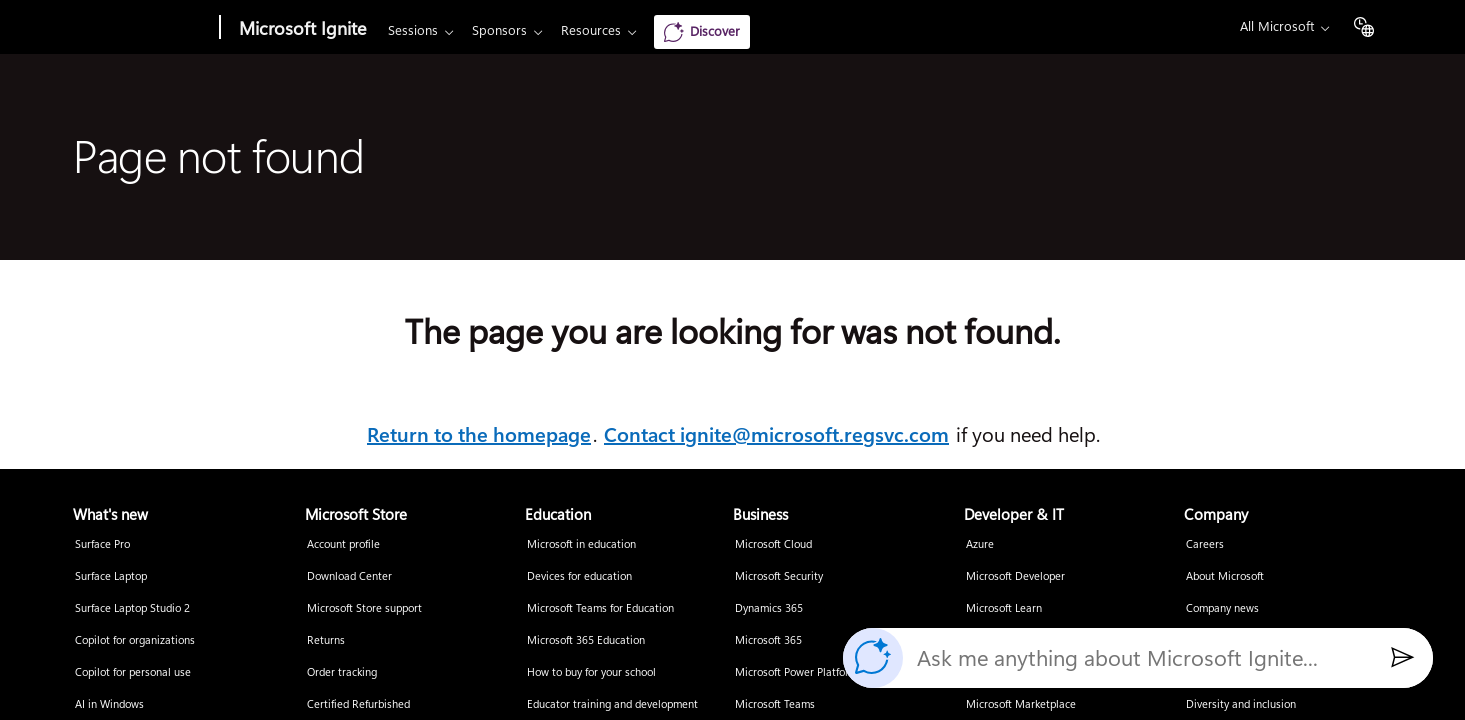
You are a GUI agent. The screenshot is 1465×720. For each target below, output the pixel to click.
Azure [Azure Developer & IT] (980, 544)
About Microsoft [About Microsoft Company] (1225, 576)
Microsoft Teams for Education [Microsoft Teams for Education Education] (600, 608)
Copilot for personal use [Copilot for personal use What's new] (133, 672)
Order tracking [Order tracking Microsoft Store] (342, 672)
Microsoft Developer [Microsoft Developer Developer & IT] (1015, 576)
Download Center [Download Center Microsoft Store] (349, 576)
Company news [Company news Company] (1222, 608)
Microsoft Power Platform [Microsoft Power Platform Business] (796, 672)
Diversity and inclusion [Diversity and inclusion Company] (1241, 704)
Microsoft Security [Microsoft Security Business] (779, 576)
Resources (591, 30)
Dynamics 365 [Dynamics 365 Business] (769, 608)
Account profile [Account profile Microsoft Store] (343, 544)
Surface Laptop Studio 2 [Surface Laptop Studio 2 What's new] (132, 608)
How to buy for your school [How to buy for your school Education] (591, 672)
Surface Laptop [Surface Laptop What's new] (111, 576)
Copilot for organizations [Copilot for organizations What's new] (135, 640)
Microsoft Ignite (302, 28)
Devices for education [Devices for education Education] (579, 576)
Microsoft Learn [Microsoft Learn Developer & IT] (1004, 608)
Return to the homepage (479, 435)
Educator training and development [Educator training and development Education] (612, 704)
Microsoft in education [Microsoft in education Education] (581, 544)
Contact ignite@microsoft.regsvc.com (776, 435)
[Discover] (702, 32)
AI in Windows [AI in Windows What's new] (109, 704)
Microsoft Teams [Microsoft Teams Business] (775, 704)
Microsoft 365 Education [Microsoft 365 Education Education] (586, 640)
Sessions (413, 30)
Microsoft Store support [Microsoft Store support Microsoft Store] (364, 608)
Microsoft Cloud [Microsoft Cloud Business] (773, 544)
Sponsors (499, 30)
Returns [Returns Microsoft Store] (326, 640)
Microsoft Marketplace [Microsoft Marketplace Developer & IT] (1021, 704)
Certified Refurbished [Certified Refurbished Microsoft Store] (358, 704)
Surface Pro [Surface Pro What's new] (102, 544)
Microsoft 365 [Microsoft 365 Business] (768, 640)
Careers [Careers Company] (1205, 544)
